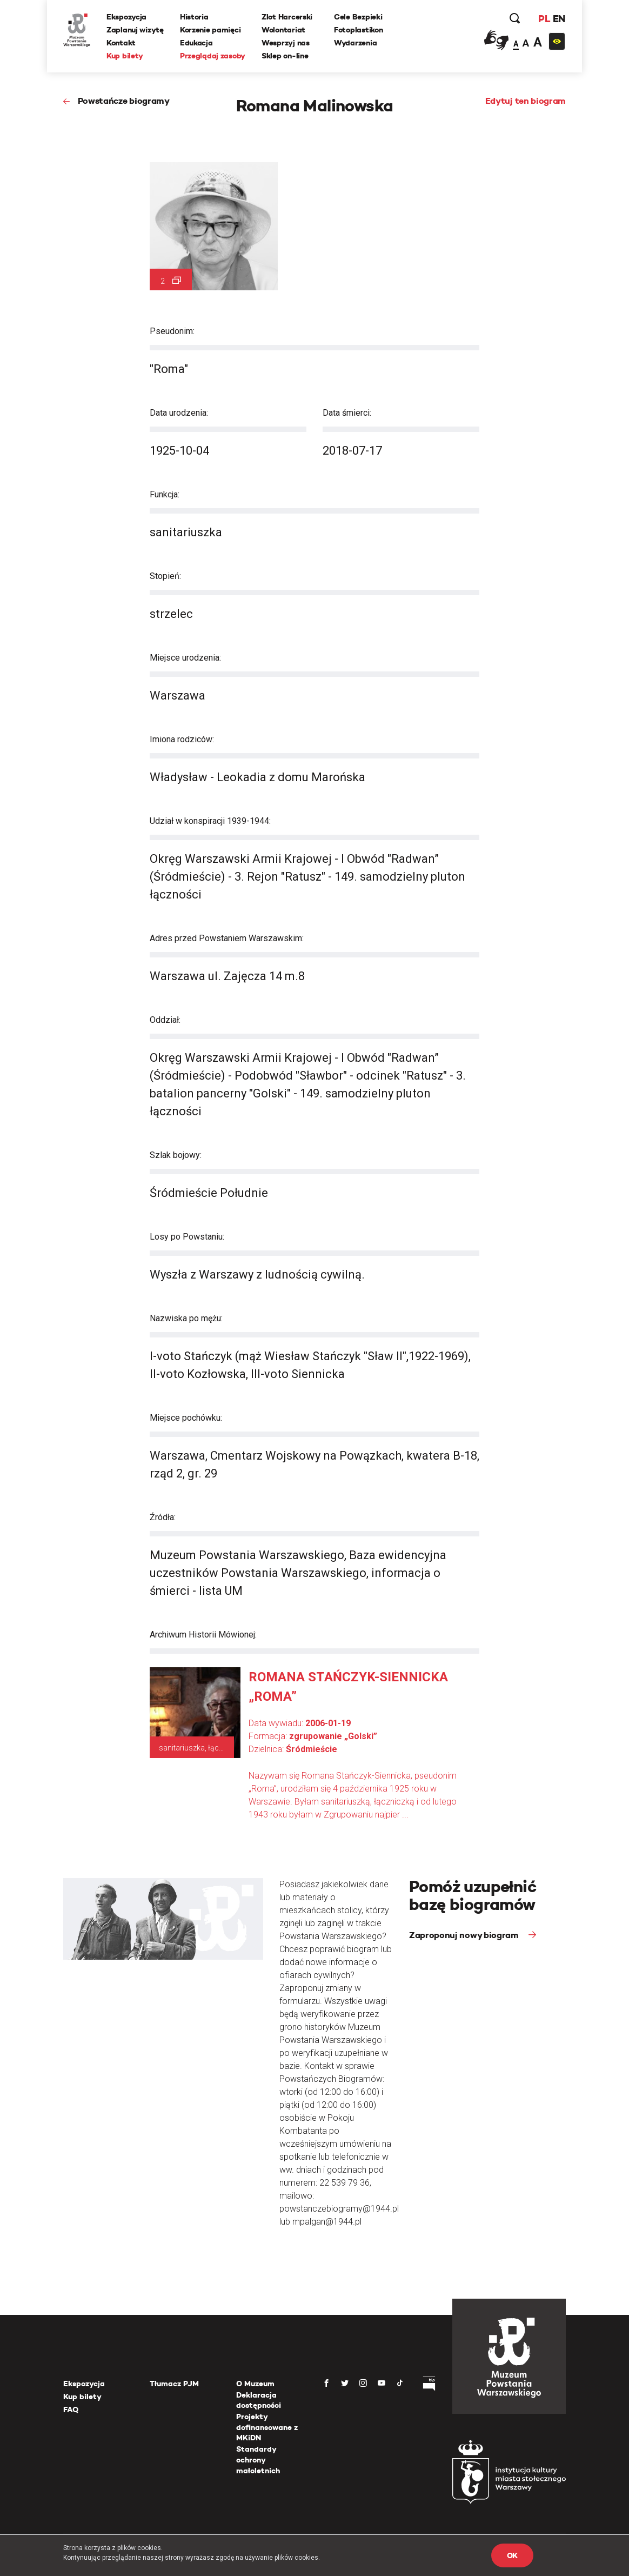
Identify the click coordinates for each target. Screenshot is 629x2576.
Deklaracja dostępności (258, 2400)
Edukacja (196, 43)
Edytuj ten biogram (525, 100)
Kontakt (121, 43)
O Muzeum (255, 2383)
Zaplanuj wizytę (135, 30)
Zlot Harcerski (287, 17)
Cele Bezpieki (358, 17)
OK (512, 2555)
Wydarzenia (355, 43)
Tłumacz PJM (174, 2383)
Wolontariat (283, 30)
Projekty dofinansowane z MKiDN (267, 2427)
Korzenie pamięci (210, 30)
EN (559, 18)
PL (544, 18)
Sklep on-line (285, 56)
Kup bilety (124, 56)
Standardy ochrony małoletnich (258, 2459)
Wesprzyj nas (286, 43)
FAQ (70, 2409)
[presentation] (8, 1166)
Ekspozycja (126, 17)
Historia (194, 17)
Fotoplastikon (358, 30)
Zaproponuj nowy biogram (464, 1935)
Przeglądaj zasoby (212, 56)
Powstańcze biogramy (124, 100)
